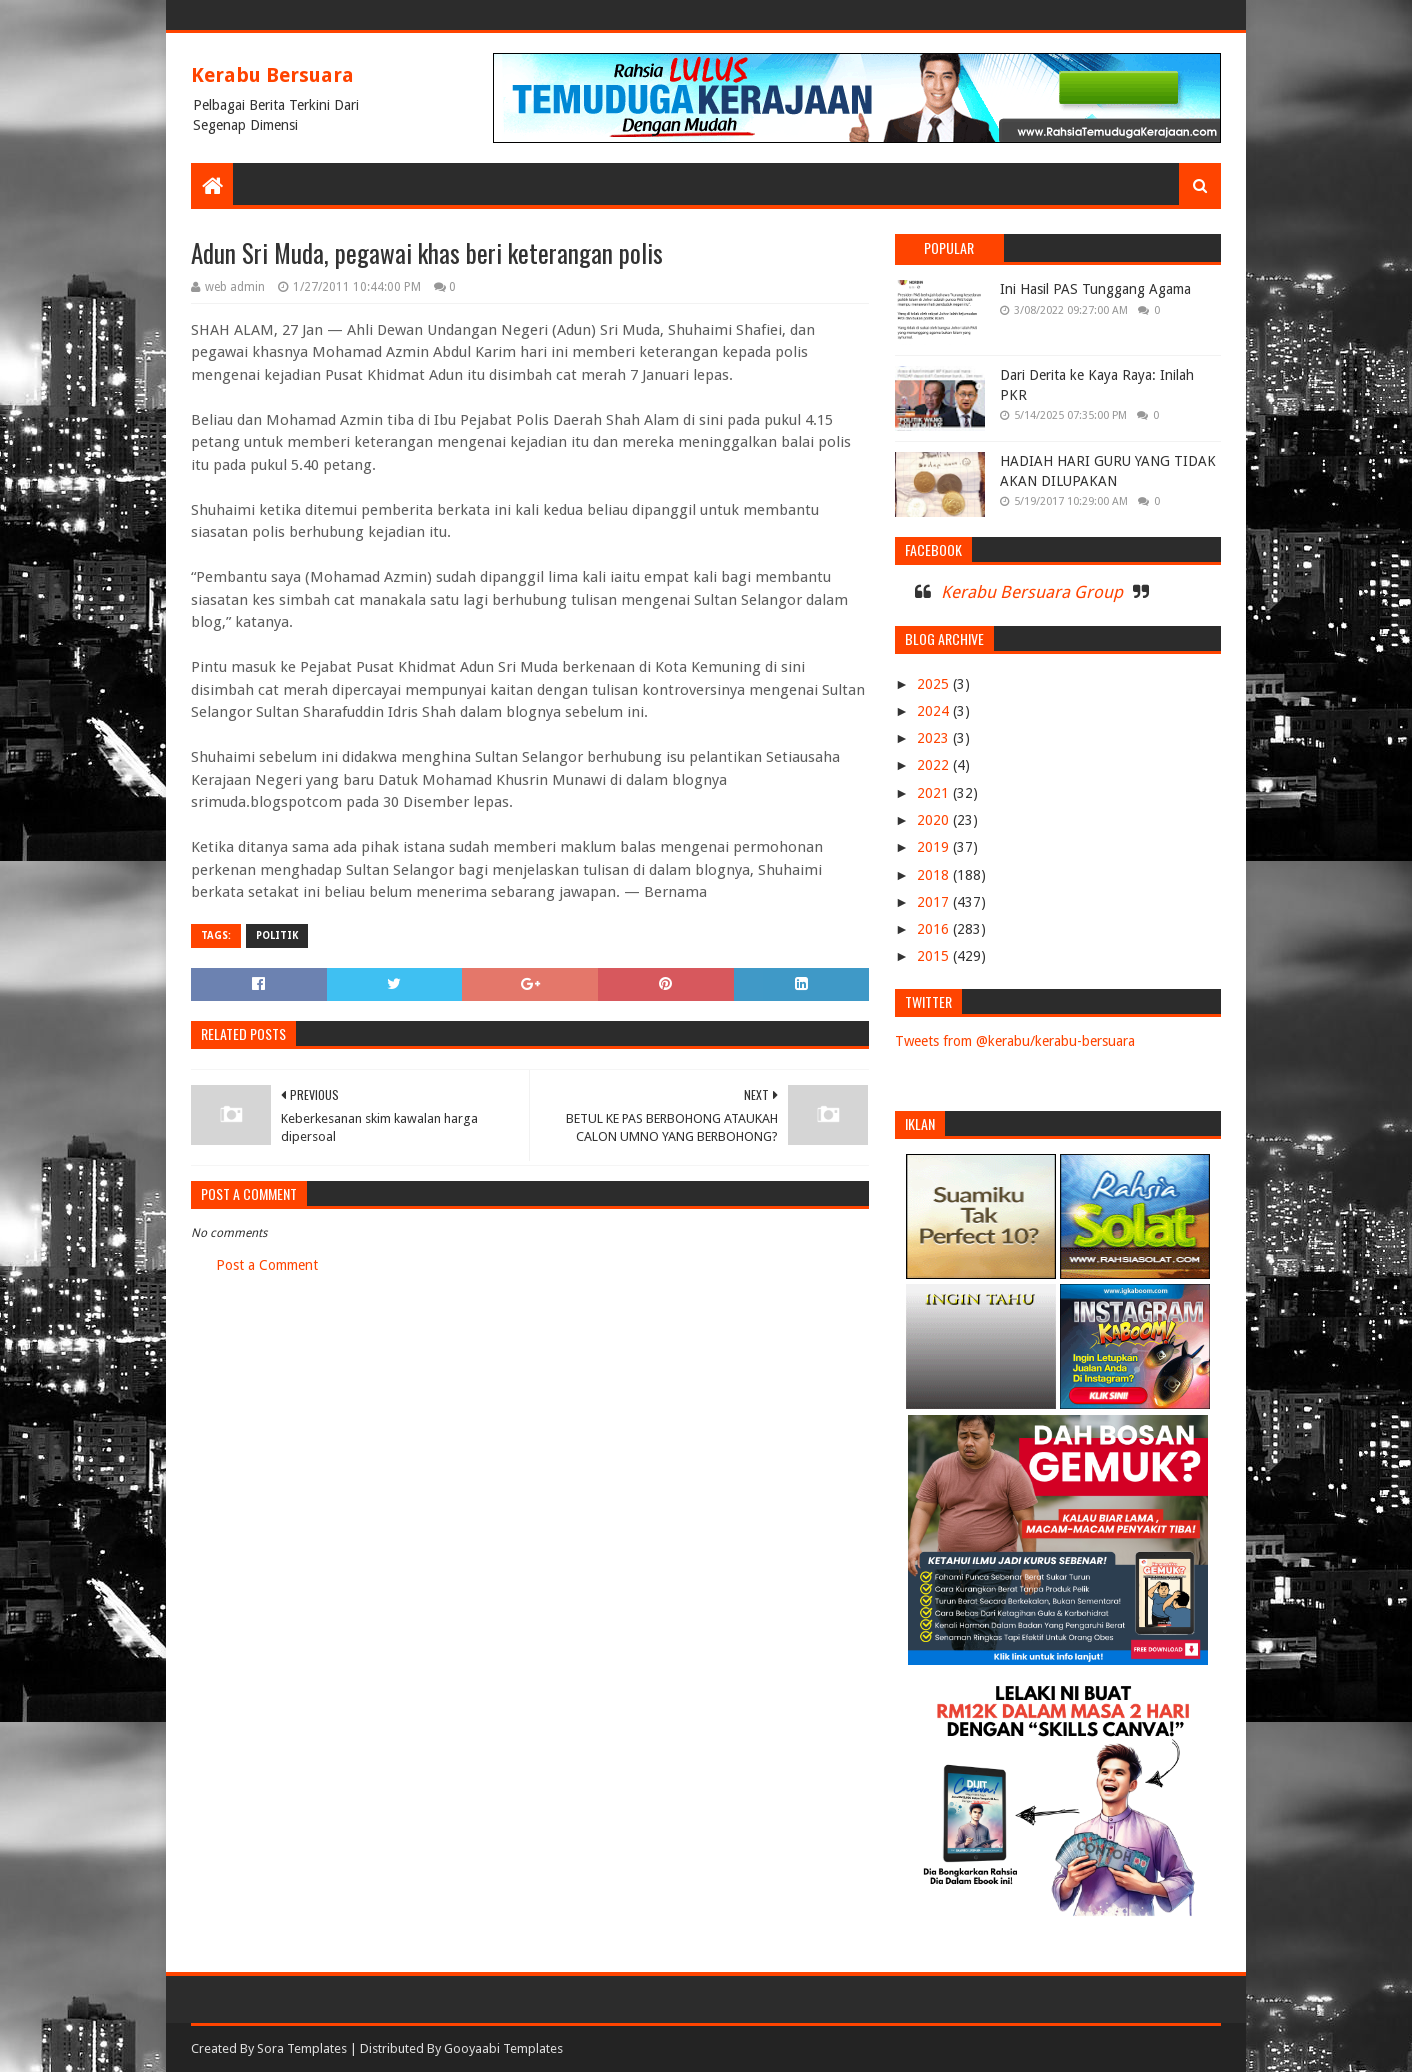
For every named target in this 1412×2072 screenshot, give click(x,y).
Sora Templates (302, 2048)
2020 (935, 820)
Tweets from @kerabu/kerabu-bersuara (1015, 1041)
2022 (935, 765)
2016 (935, 929)
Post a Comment (267, 1265)
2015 (935, 956)
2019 (935, 847)
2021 (935, 793)
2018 (935, 875)
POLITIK (277, 935)
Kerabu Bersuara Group (1032, 592)
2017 (935, 902)
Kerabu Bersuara (272, 75)
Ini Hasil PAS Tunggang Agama (1095, 289)
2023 (935, 738)
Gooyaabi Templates (503, 2048)
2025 (935, 684)
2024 (935, 711)
